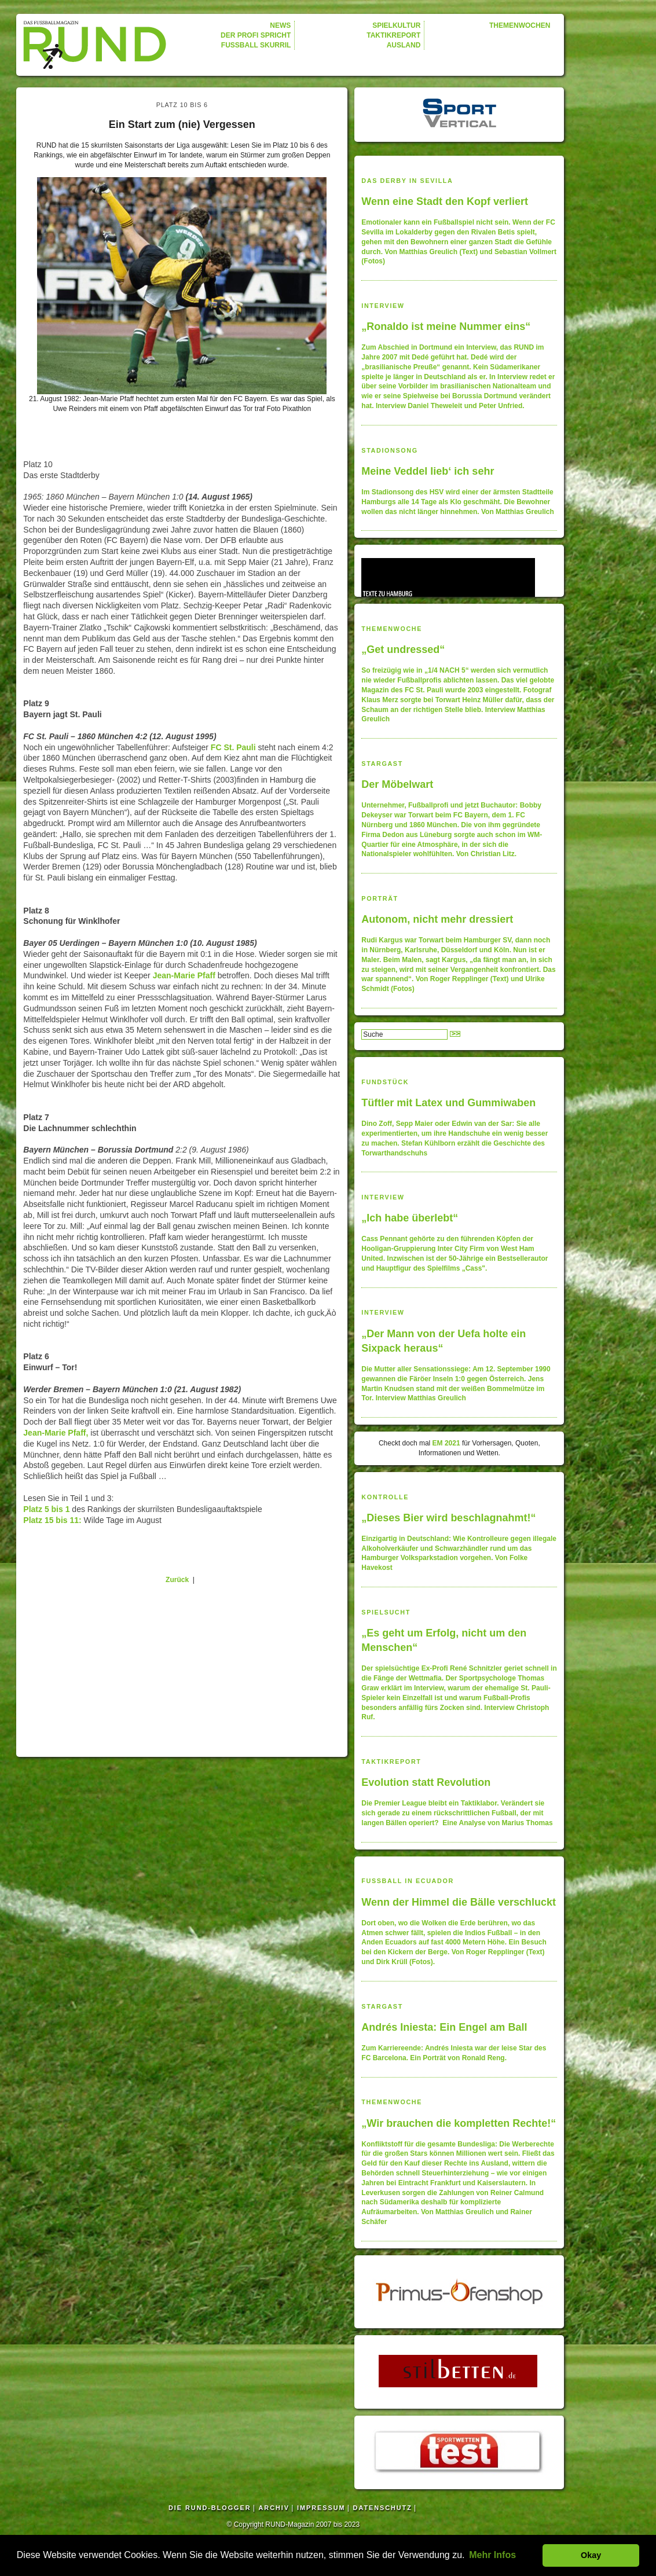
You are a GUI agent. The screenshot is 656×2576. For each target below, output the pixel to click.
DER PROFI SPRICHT (256, 35)
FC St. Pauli (232, 747)
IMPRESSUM (321, 2507)
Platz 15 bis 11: (53, 1520)
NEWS (280, 25)
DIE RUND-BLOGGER (209, 2507)
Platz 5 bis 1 (46, 1509)
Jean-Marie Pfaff (184, 975)
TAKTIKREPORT (393, 35)
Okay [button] (591, 2555)
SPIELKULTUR (396, 25)
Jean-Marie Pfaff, (55, 1432)
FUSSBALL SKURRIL (256, 45)
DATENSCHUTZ (382, 2507)
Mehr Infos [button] (492, 2555)
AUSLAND (404, 45)
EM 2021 (446, 1443)
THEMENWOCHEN (519, 25)
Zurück (177, 1580)
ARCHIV (274, 2507)
